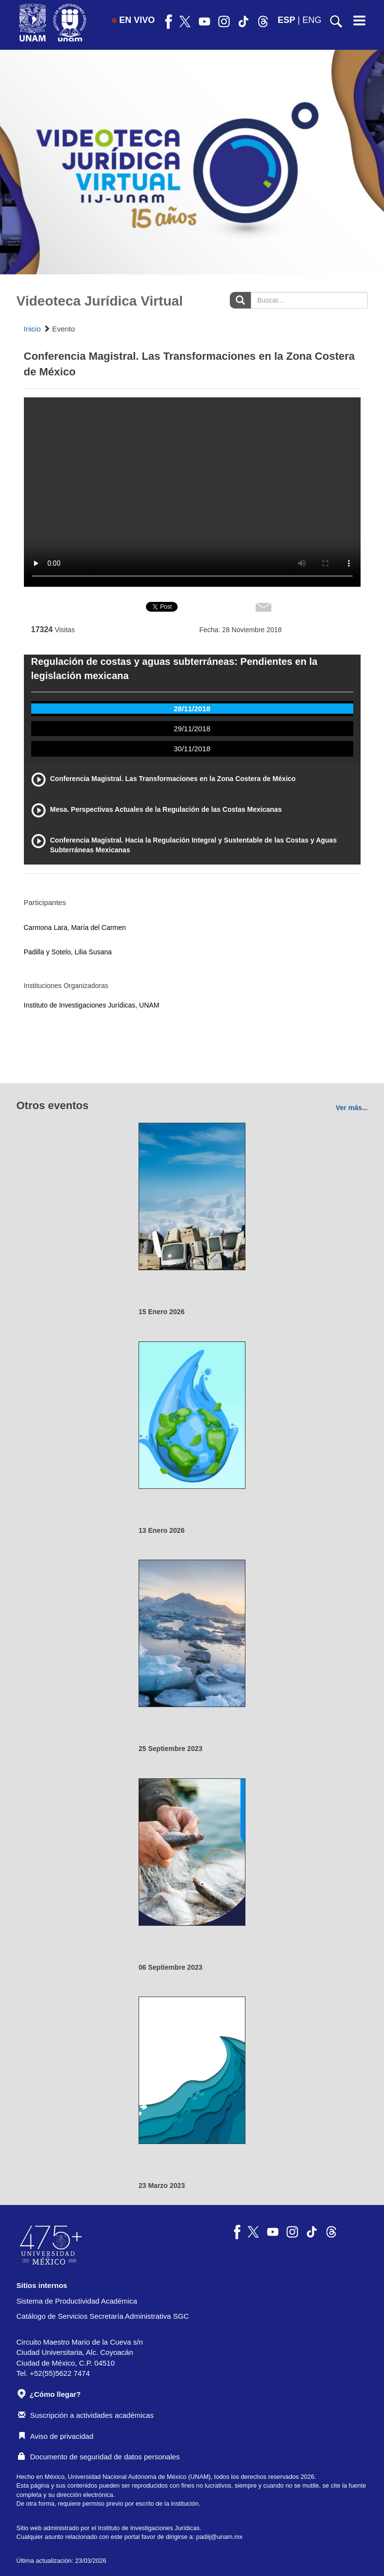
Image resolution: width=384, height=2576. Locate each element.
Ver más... (351, 1108)
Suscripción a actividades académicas (86, 2415)
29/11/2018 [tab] (192, 728)
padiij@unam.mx (219, 2536)
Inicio (32, 329)
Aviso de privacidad (56, 2436)
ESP (286, 20)
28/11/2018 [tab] (192, 708)
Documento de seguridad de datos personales (99, 2456)
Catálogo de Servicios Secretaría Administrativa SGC (103, 2316)
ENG (312, 20)
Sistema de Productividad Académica (77, 2301)
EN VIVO (133, 20)
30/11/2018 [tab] (192, 748)
